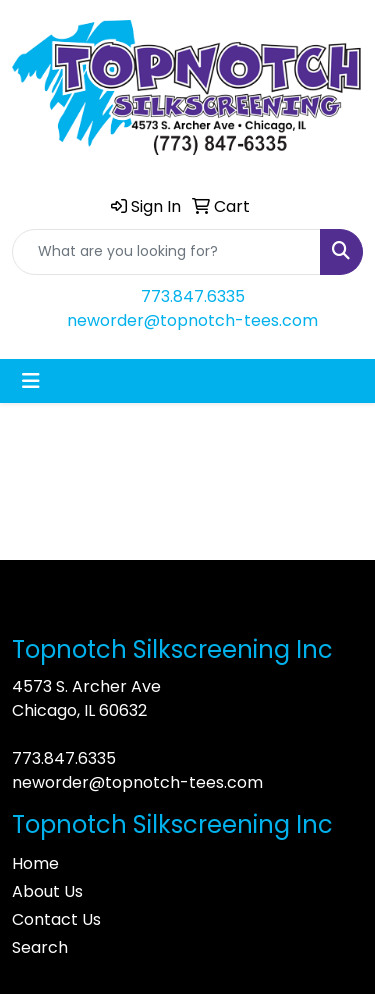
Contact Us (56, 919)
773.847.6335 (193, 296)
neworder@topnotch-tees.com (192, 320)
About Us (47, 891)
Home (35, 863)
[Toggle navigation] (31, 381)
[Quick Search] (166, 252)
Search (40, 947)
